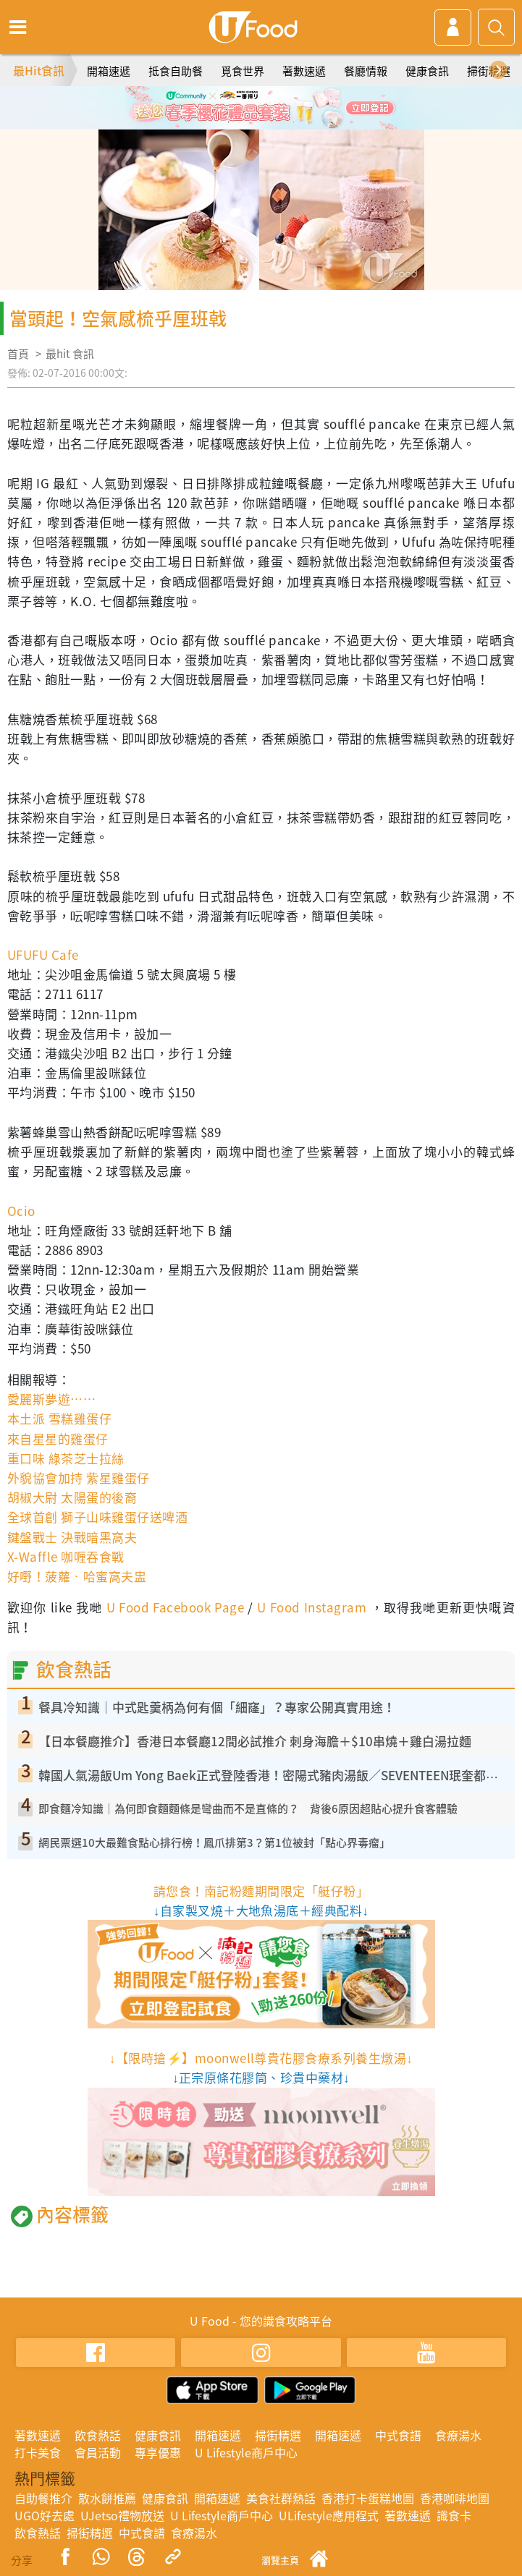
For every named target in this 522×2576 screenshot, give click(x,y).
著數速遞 (304, 71)
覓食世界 (242, 71)
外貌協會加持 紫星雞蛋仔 (78, 1477)
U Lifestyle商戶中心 (246, 2452)
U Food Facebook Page (173, 1607)
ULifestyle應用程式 (329, 2515)
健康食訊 (427, 71)
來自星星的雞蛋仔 (58, 1438)
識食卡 (454, 2515)
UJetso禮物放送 (122, 2515)
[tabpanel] (261, 107)
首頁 (18, 354)
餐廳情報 (365, 71)
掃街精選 (488, 71)
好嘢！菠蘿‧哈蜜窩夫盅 (76, 1576)
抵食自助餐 (175, 71)
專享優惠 (158, 2452)
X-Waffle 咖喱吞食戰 (66, 1556)
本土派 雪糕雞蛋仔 (59, 1418)
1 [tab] (229, 122)
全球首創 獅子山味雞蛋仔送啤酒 (97, 1517)
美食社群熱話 (281, 2498)
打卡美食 (37, 2452)
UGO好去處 (44, 2515)
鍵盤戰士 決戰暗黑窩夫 (72, 1537)
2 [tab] (250, 122)
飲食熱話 (98, 2435)
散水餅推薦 (107, 2498)
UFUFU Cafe (43, 954)
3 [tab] (272, 122)
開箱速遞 (108, 71)
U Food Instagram (311, 1607)
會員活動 (98, 2452)
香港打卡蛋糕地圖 (367, 2498)
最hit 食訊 (70, 354)
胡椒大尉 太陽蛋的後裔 (72, 1497)
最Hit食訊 (38, 70)
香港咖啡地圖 (454, 2498)
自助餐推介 (43, 2498)
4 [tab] (294, 122)
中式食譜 (398, 2435)
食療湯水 (458, 2435)
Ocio (21, 1211)
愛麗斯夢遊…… (51, 1399)
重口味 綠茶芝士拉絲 (66, 1458)
